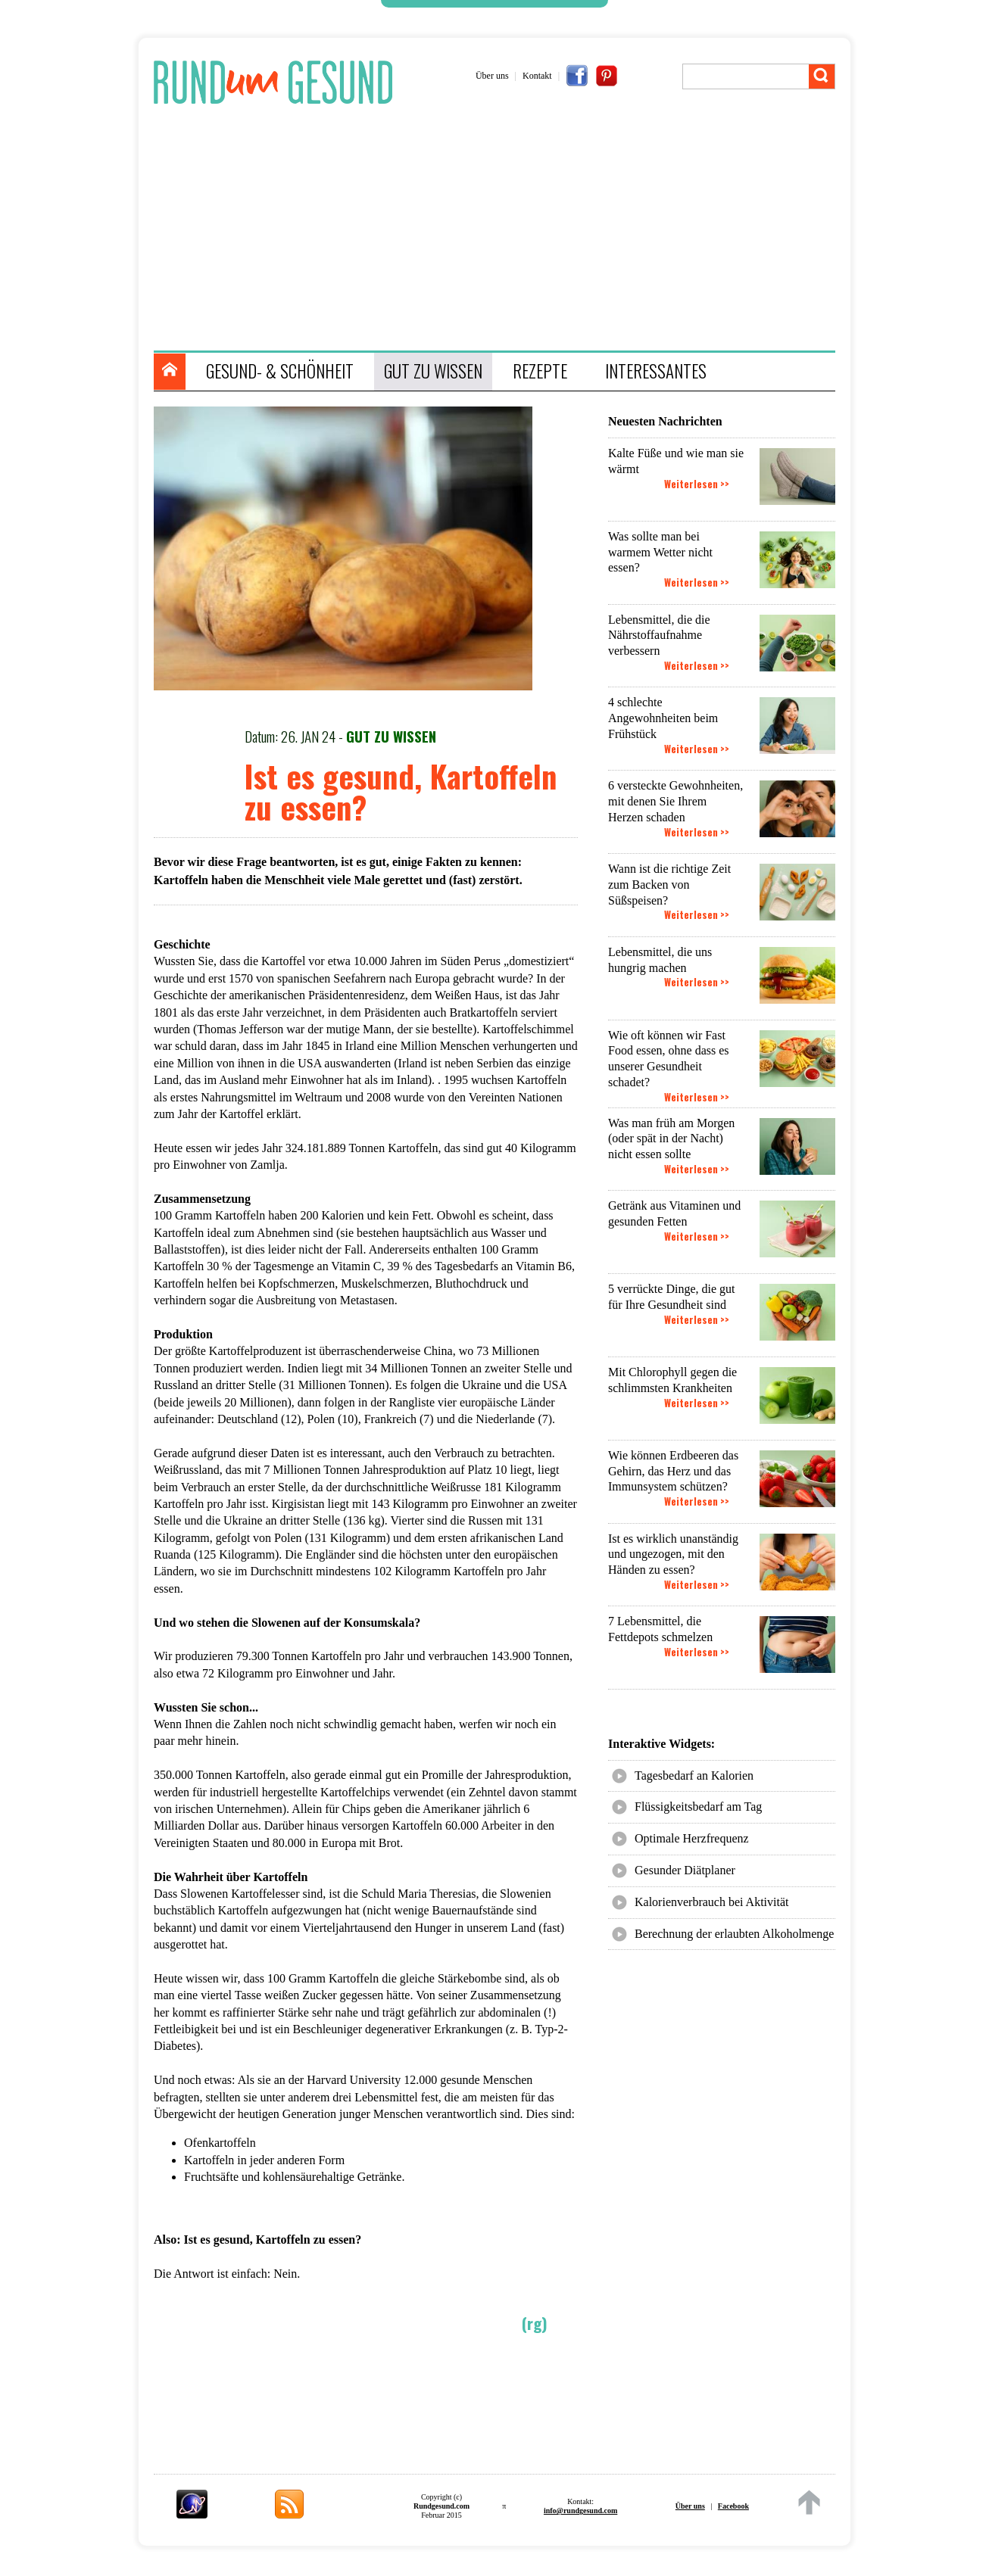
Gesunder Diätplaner (685, 1870)
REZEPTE (540, 371)
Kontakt (537, 75)
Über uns (492, 75)
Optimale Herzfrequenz (692, 1838)
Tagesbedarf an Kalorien (694, 1775)
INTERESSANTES (656, 371)
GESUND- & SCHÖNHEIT (280, 371)
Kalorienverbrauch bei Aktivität (711, 1901)
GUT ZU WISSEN (433, 371)
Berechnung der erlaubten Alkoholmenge (734, 1933)
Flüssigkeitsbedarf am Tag (698, 1806)
